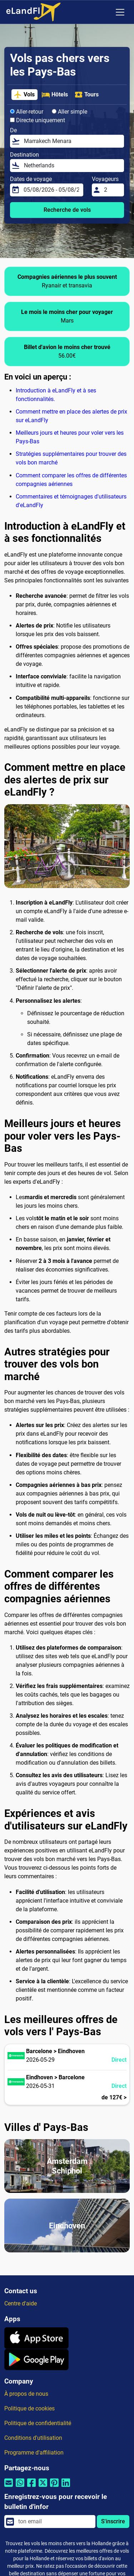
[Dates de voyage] (51, 189)
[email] (54, 2521)
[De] (72, 141)
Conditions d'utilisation (33, 2437)
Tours (86, 94)
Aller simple (69, 111)
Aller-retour (26, 111)
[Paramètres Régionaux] (105, 12)
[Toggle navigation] (120, 12)
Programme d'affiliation (34, 2452)
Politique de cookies (29, 2408)
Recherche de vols (67, 209)
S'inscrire (113, 2521)
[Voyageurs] (112, 189)
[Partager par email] (8, 2487)
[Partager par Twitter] (43, 2487)
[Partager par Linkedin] (65, 2487)
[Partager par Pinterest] (54, 2487)
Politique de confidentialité (37, 2423)
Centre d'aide (20, 2303)
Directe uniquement (37, 120)
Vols (24, 94)
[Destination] (72, 165)
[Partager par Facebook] (31, 2487)
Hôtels (54, 94)
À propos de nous (26, 2393)
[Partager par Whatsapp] (20, 2487)
